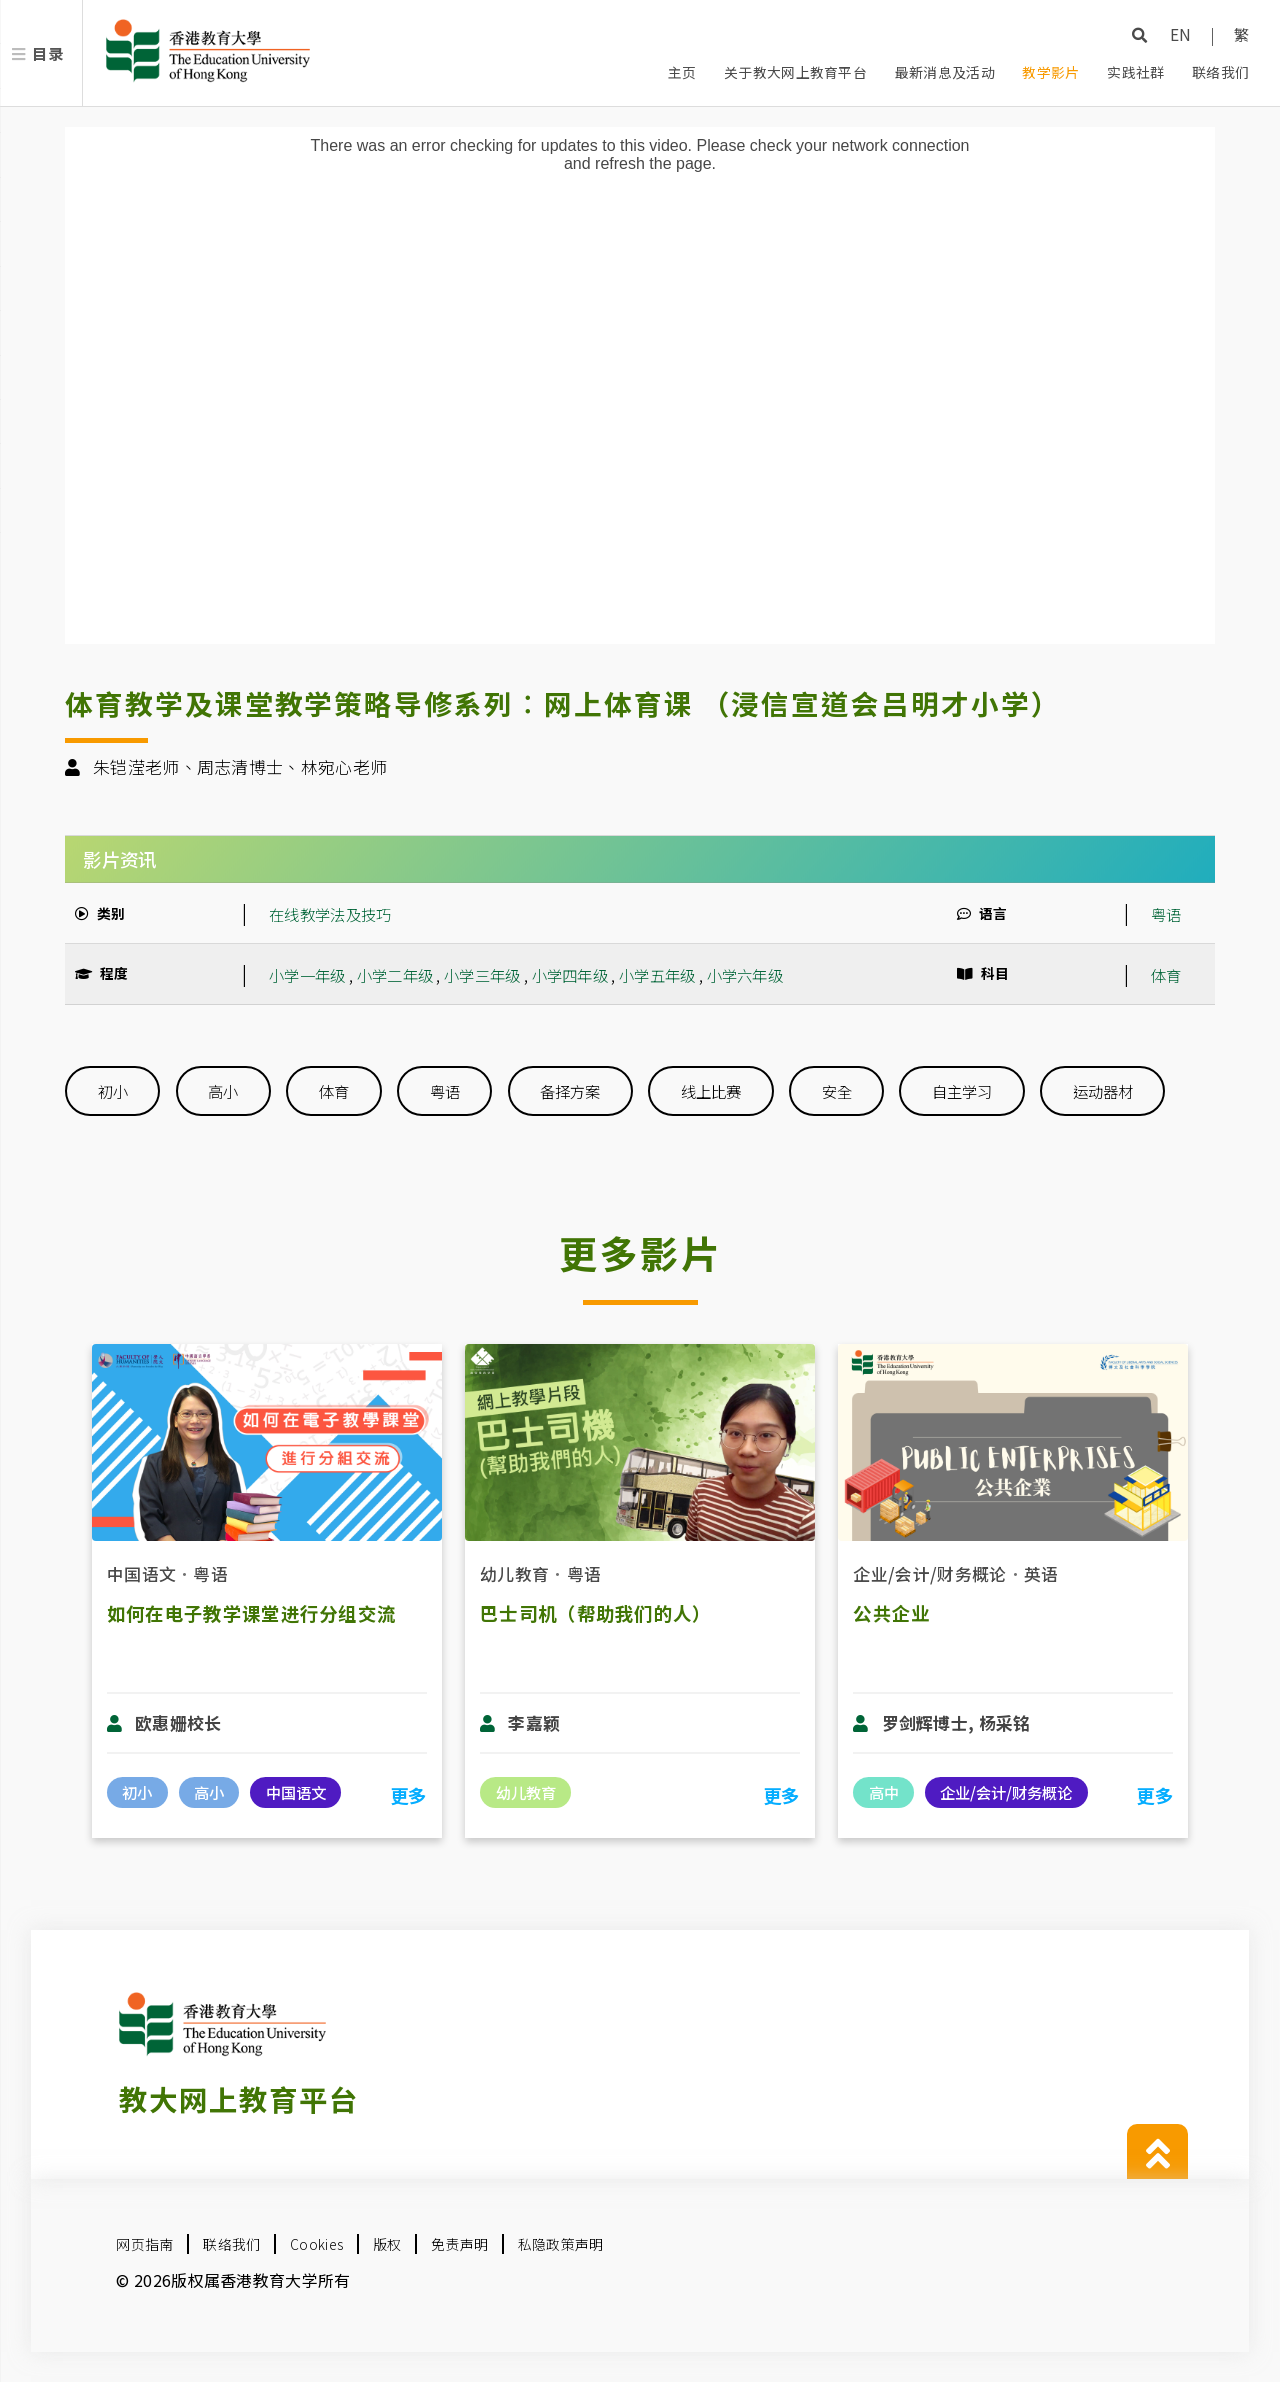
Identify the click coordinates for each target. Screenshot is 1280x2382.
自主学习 (962, 1091)
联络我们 (1220, 72)
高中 (884, 1792)
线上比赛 (711, 1091)
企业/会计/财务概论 (929, 1573)
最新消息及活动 (945, 72)
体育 (1166, 975)
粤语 (1166, 914)
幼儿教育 (514, 1573)
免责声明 (459, 2244)
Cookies (316, 2244)
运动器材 (1103, 1091)
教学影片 (1050, 72)
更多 (408, 1795)
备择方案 (570, 1091)
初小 (113, 1091)
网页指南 (144, 2244)
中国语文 (141, 1573)
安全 (837, 1091)
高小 (223, 1091)
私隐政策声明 (561, 2244)
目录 (47, 53)
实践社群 (1135, 72)
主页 (682, 72)
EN (1181, 34)
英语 (1041, 1573)
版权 (387, 2244)
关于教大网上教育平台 (795, 72)
